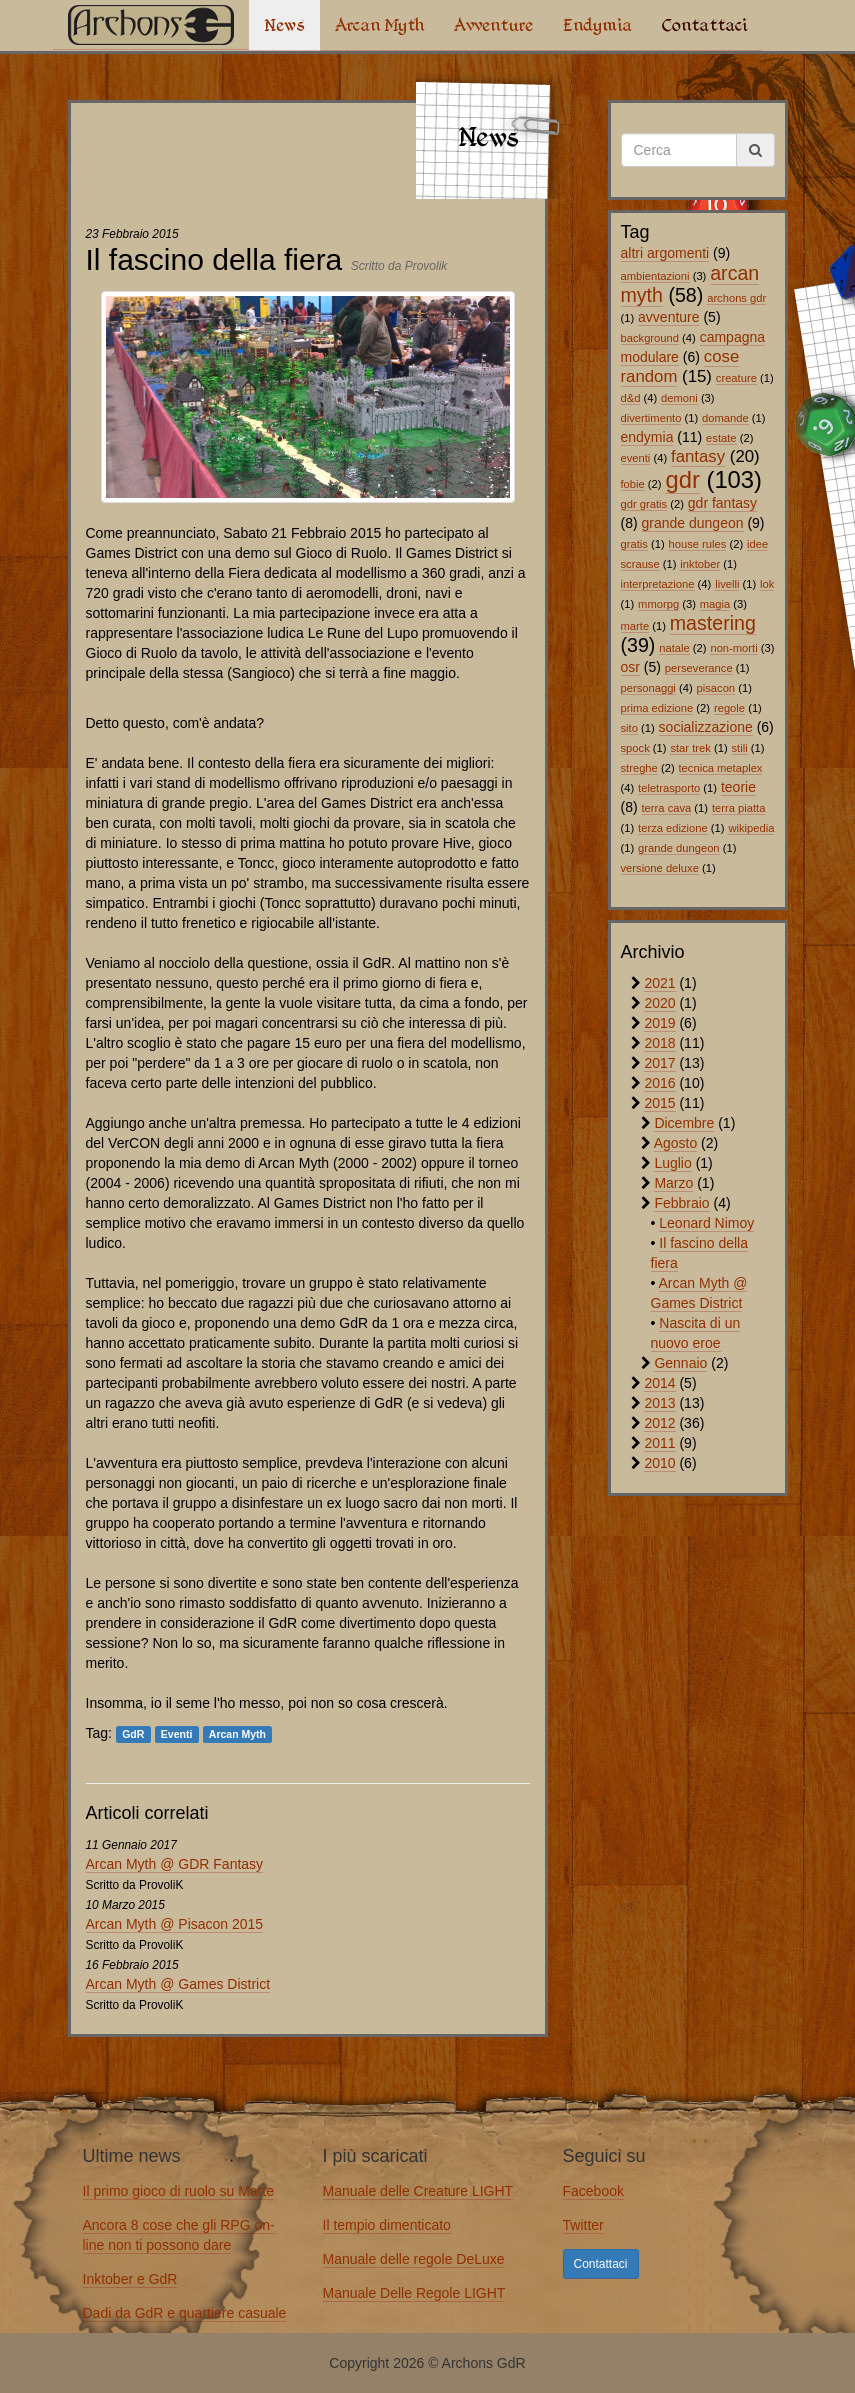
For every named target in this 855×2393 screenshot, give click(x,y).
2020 (659, 1003)
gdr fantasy (722, 503)
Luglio (672, 1163)
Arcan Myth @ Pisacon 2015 (175, 1924)
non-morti (733, 648)
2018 (659, 1043)
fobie (633, 484)
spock (635, 748)
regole (729, 708)
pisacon (716, 688)
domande (725, 418)
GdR (133, 1734)
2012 (659, 1423)
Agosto (676, 1143)
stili (740, 748)
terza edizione (673, 828)
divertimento (651, 418)
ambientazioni (655, 276)
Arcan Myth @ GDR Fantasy (175, 1864)
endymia (647, 437)
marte (635, 626)
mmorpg (658, 604)
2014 (659, 1383)
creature (736, 378)
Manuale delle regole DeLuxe (414, 2259)
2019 (659, 1023)
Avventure (493, 25)
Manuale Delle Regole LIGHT (414, 2293)
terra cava (667, 808)
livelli (727, 584)
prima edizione (657, 708)
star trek (690, 748)
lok (767, 584)
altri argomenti (665, 253)
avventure (668, 317)
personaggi (648, 688)
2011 (659, 1443)
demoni (679, 398)
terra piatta (738, 808)
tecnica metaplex (721, 768)
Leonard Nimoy (706, 1223)
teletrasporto (669, 788)
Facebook (593, 2191)
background (650, 338)
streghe (639, 768)
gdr (682, 479)
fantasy (698, 456)
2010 (659, 1463)
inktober (700, 564)
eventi (636, 458)
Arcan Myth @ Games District (178, 1984)
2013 (659, 1403)
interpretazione (658, 584)
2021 (659, 983)
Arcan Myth (379, 25)
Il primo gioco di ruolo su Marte (178, 2191)
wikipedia (751, 828)
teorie (738, 787)
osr (630, 667)
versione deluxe (660, 868)
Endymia (597, 25)
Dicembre (684, 1123)
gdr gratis (644, 504)
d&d (631, 398)
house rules (698, 544)
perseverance (699, 668)
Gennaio (680, 1363)
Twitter (583, 2225)
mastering (713, 623)
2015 (659, 1103)
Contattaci (704, 25)
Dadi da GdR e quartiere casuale (185, 2313)
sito (629, 728)
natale (674, 648)
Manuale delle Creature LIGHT (418, 2191)
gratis (634, 544)
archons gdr (736, 298)
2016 (659, 1083)
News (284, 25)
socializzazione (706, 727)
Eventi (177, 1734)
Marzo (673, 1183)
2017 (659, 1063)
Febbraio (681, 1203)
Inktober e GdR (130, 2279)
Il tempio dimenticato (387, 2225)
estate (721, 438)
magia (715, 604)
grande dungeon (693, 523)
